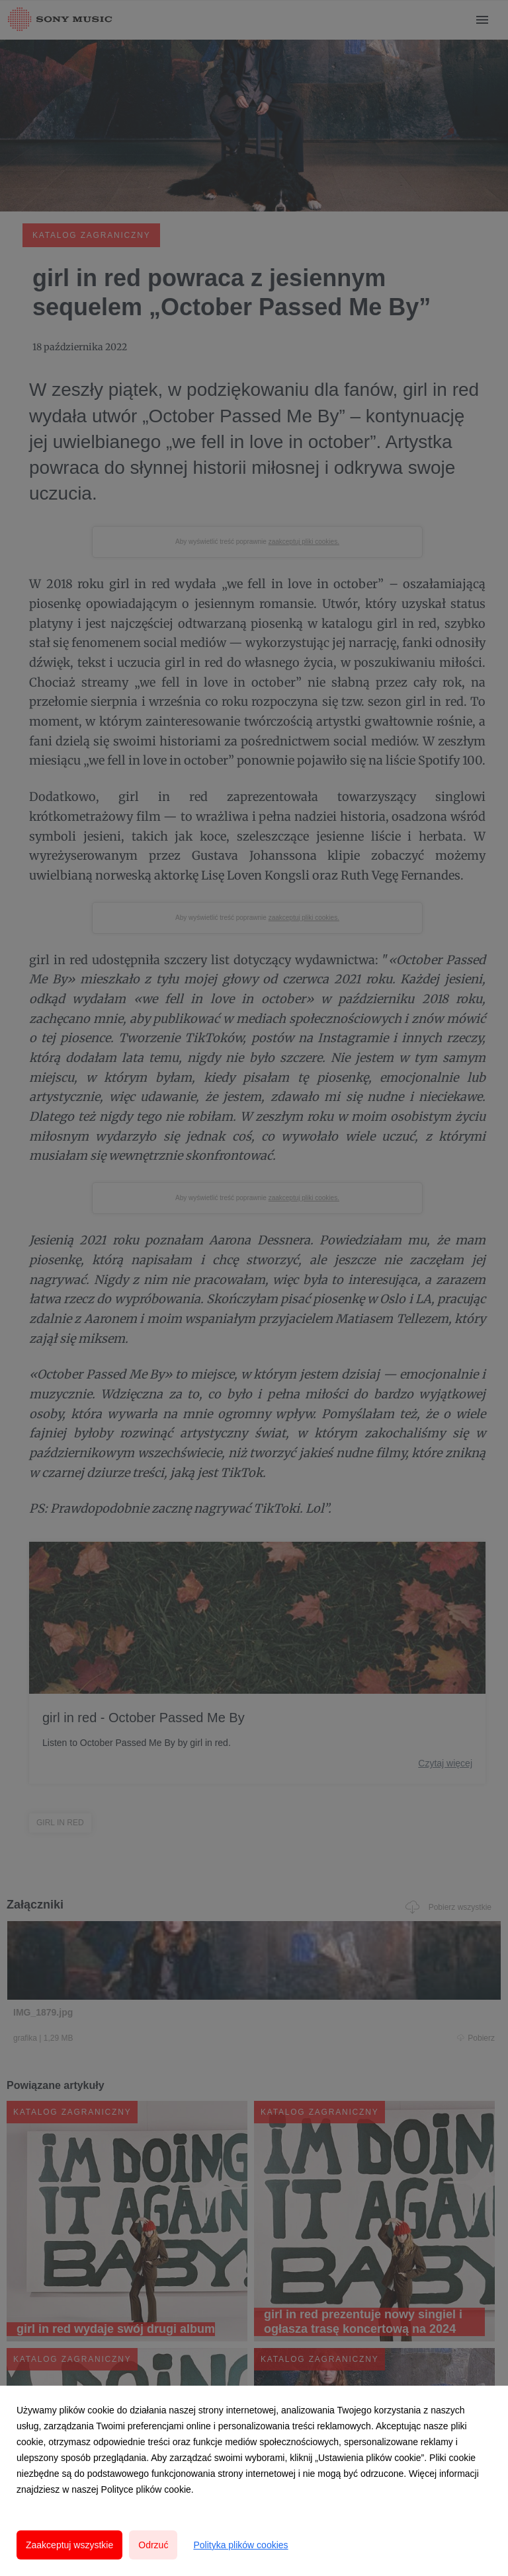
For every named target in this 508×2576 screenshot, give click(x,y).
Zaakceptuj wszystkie (69, 2545)
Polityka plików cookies (240, 2545)
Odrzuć (153, 2545)
